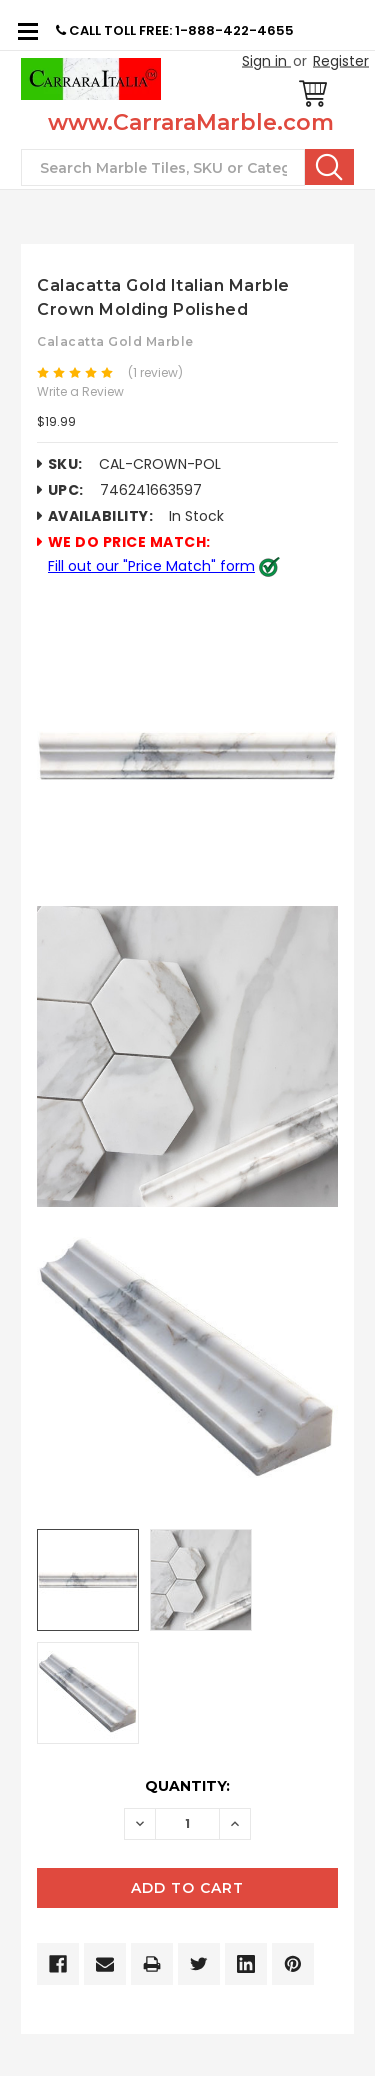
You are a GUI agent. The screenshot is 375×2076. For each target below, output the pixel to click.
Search (329, 167)
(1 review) (155, 372)
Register (341, 61)
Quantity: (187, 1786)
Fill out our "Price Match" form (151, 566)
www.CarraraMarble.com (191, 122)
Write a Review (80, 391)
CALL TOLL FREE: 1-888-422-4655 (175, 30)
